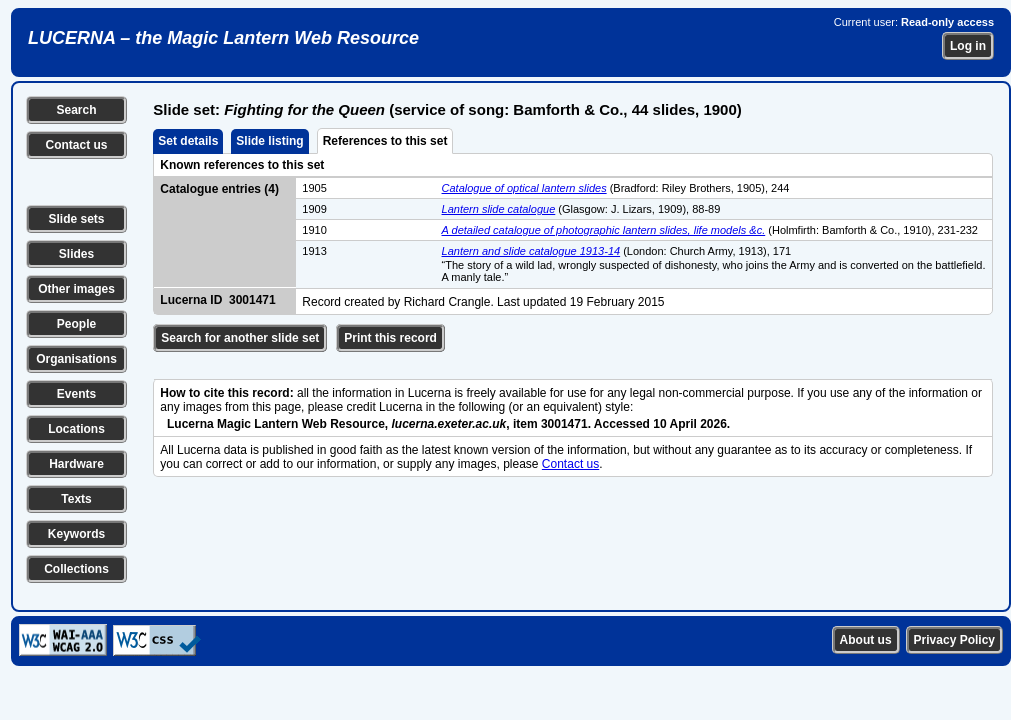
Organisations (76, 359)
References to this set (385, 141)
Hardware (76, 464)
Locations (76, 429)
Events (76, 394)
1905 (314, 188)
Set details (188, 141)
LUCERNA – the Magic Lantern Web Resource (223, 38)
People (76, 324)
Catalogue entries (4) (219, 189)
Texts (76, 499)
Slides (76, 254)
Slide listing (269, 141)
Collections (76, 569)
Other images (76, 289)
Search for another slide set (240, 338)
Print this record (390, 338)
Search (76, 110)
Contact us (76, 145)
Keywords (76, 534)
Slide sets (76, 219)
